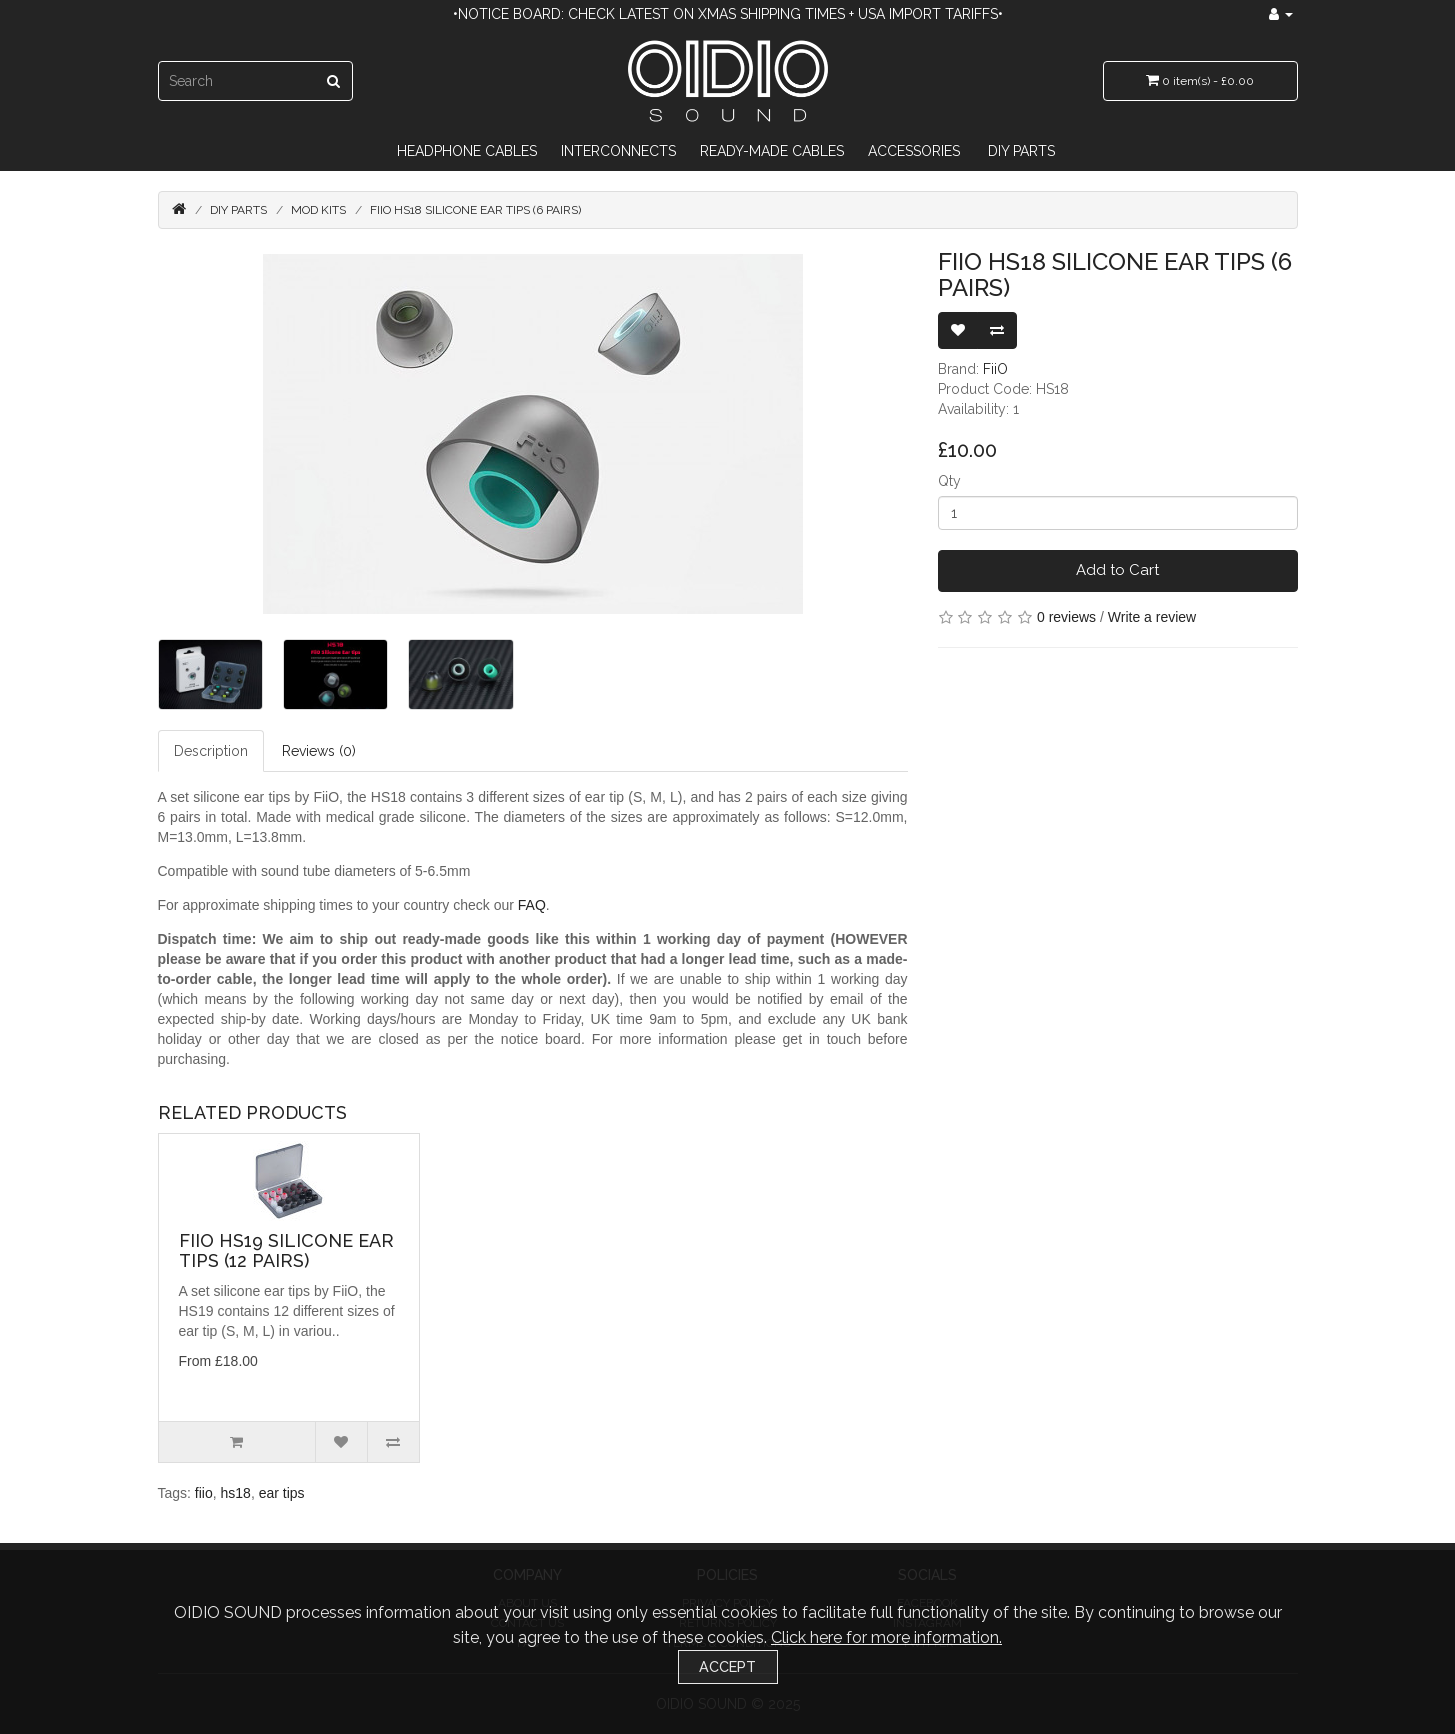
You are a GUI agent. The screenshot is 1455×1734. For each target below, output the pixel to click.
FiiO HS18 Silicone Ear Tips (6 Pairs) (475, 210)
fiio (204, 1493)
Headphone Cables (467, 151)
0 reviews (1066, 617)
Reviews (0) (319, 751)
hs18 (236, 1493)
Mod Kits (318, 210)
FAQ (532, 905)
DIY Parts (1021, 151)
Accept (727, 1666)
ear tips (282, 1493)
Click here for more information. (886, 1637)
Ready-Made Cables (772, 151)
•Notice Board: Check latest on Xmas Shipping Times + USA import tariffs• (728, 14)
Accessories (914, 151)
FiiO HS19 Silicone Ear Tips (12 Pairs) (286, 1250)
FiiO (995, 369)
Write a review (1152, 617)
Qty (949, 481)
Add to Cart (1117, 570)
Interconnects (618, 151)
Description (211, 751)
